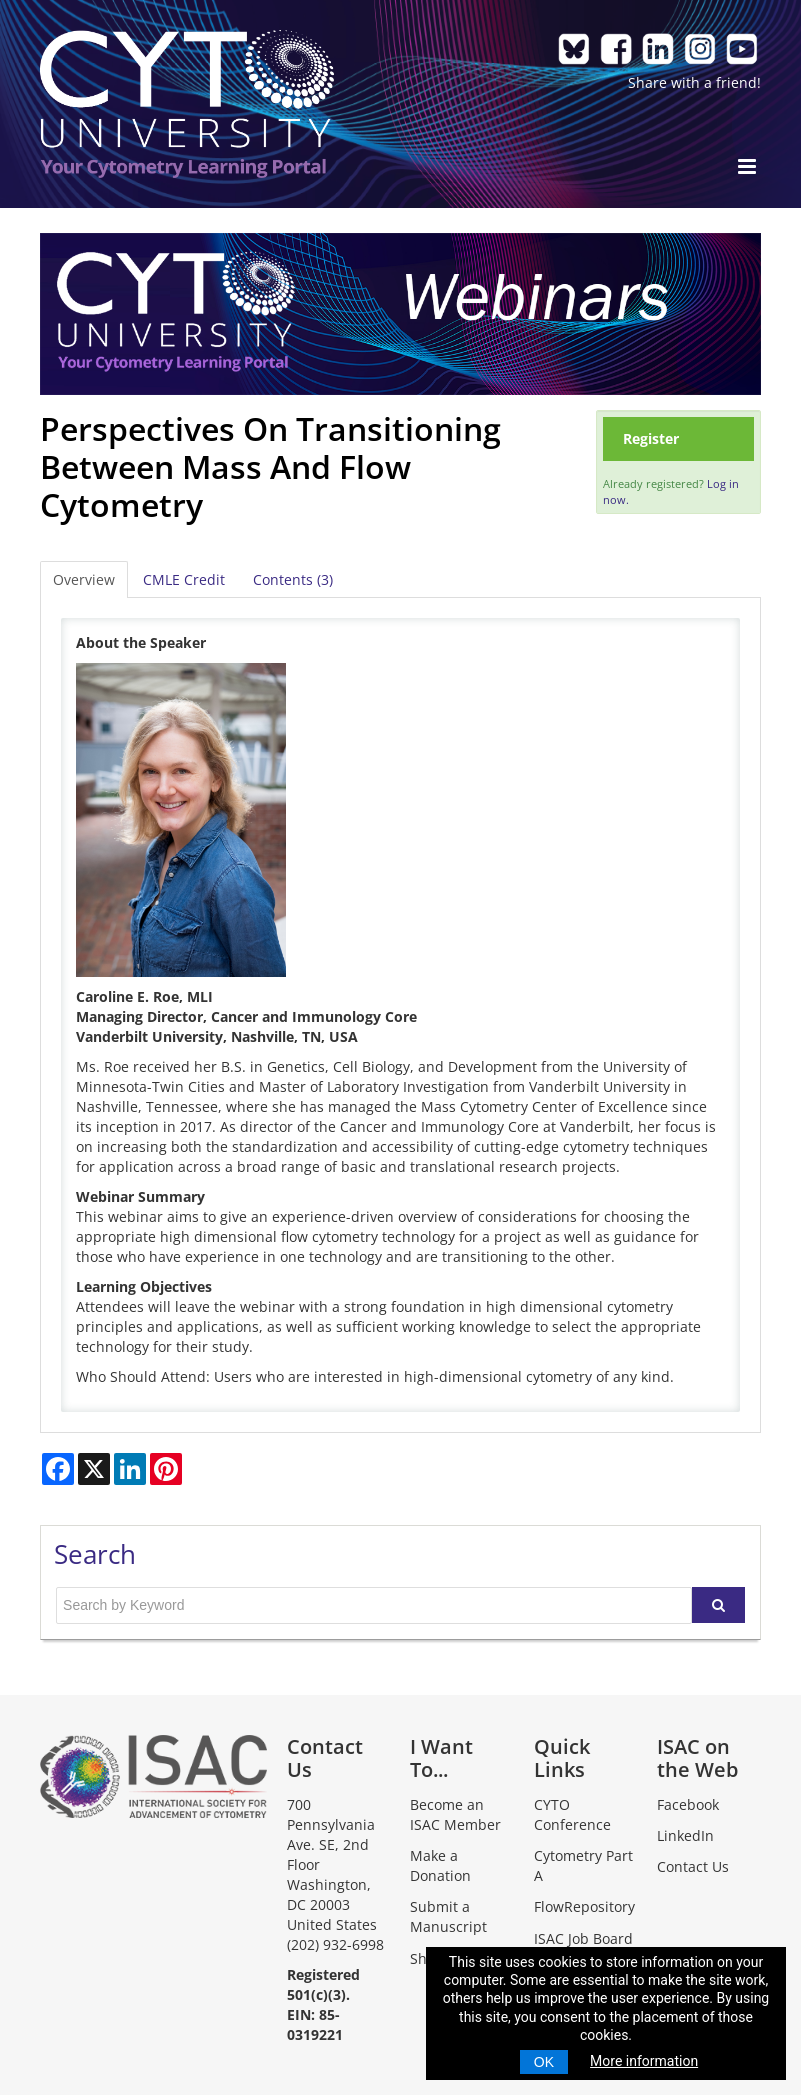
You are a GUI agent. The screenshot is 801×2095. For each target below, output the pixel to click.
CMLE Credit (184, 579)
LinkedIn (685, 1835)
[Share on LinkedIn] (130, 1469)
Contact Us (693, 1866)
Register (651, 438)
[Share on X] (94, 1469)
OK (544, 2062)
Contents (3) (293, 579)
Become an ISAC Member (455, 1814)
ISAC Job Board (583, 1938)
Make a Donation (440, 1865)
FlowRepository (584, 1906)
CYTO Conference (572, 1814)
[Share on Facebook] (58, 1469)
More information (644, 2061)
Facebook (688, 1804)
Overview (84, 579)
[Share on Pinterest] (166, 1469)
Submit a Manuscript (448, 1916)
